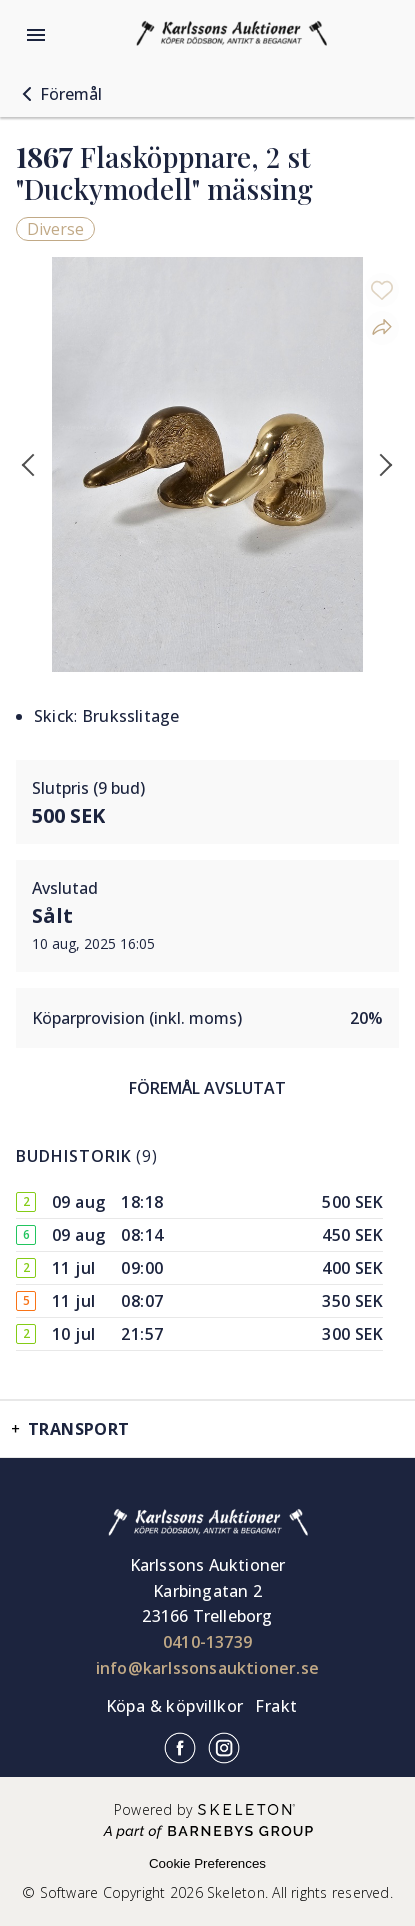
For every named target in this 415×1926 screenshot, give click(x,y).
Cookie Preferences (207, 1863)
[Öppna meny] (36, 35)
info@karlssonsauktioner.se (207, 1668)
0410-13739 (207, 1642)
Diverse (55, 229)
